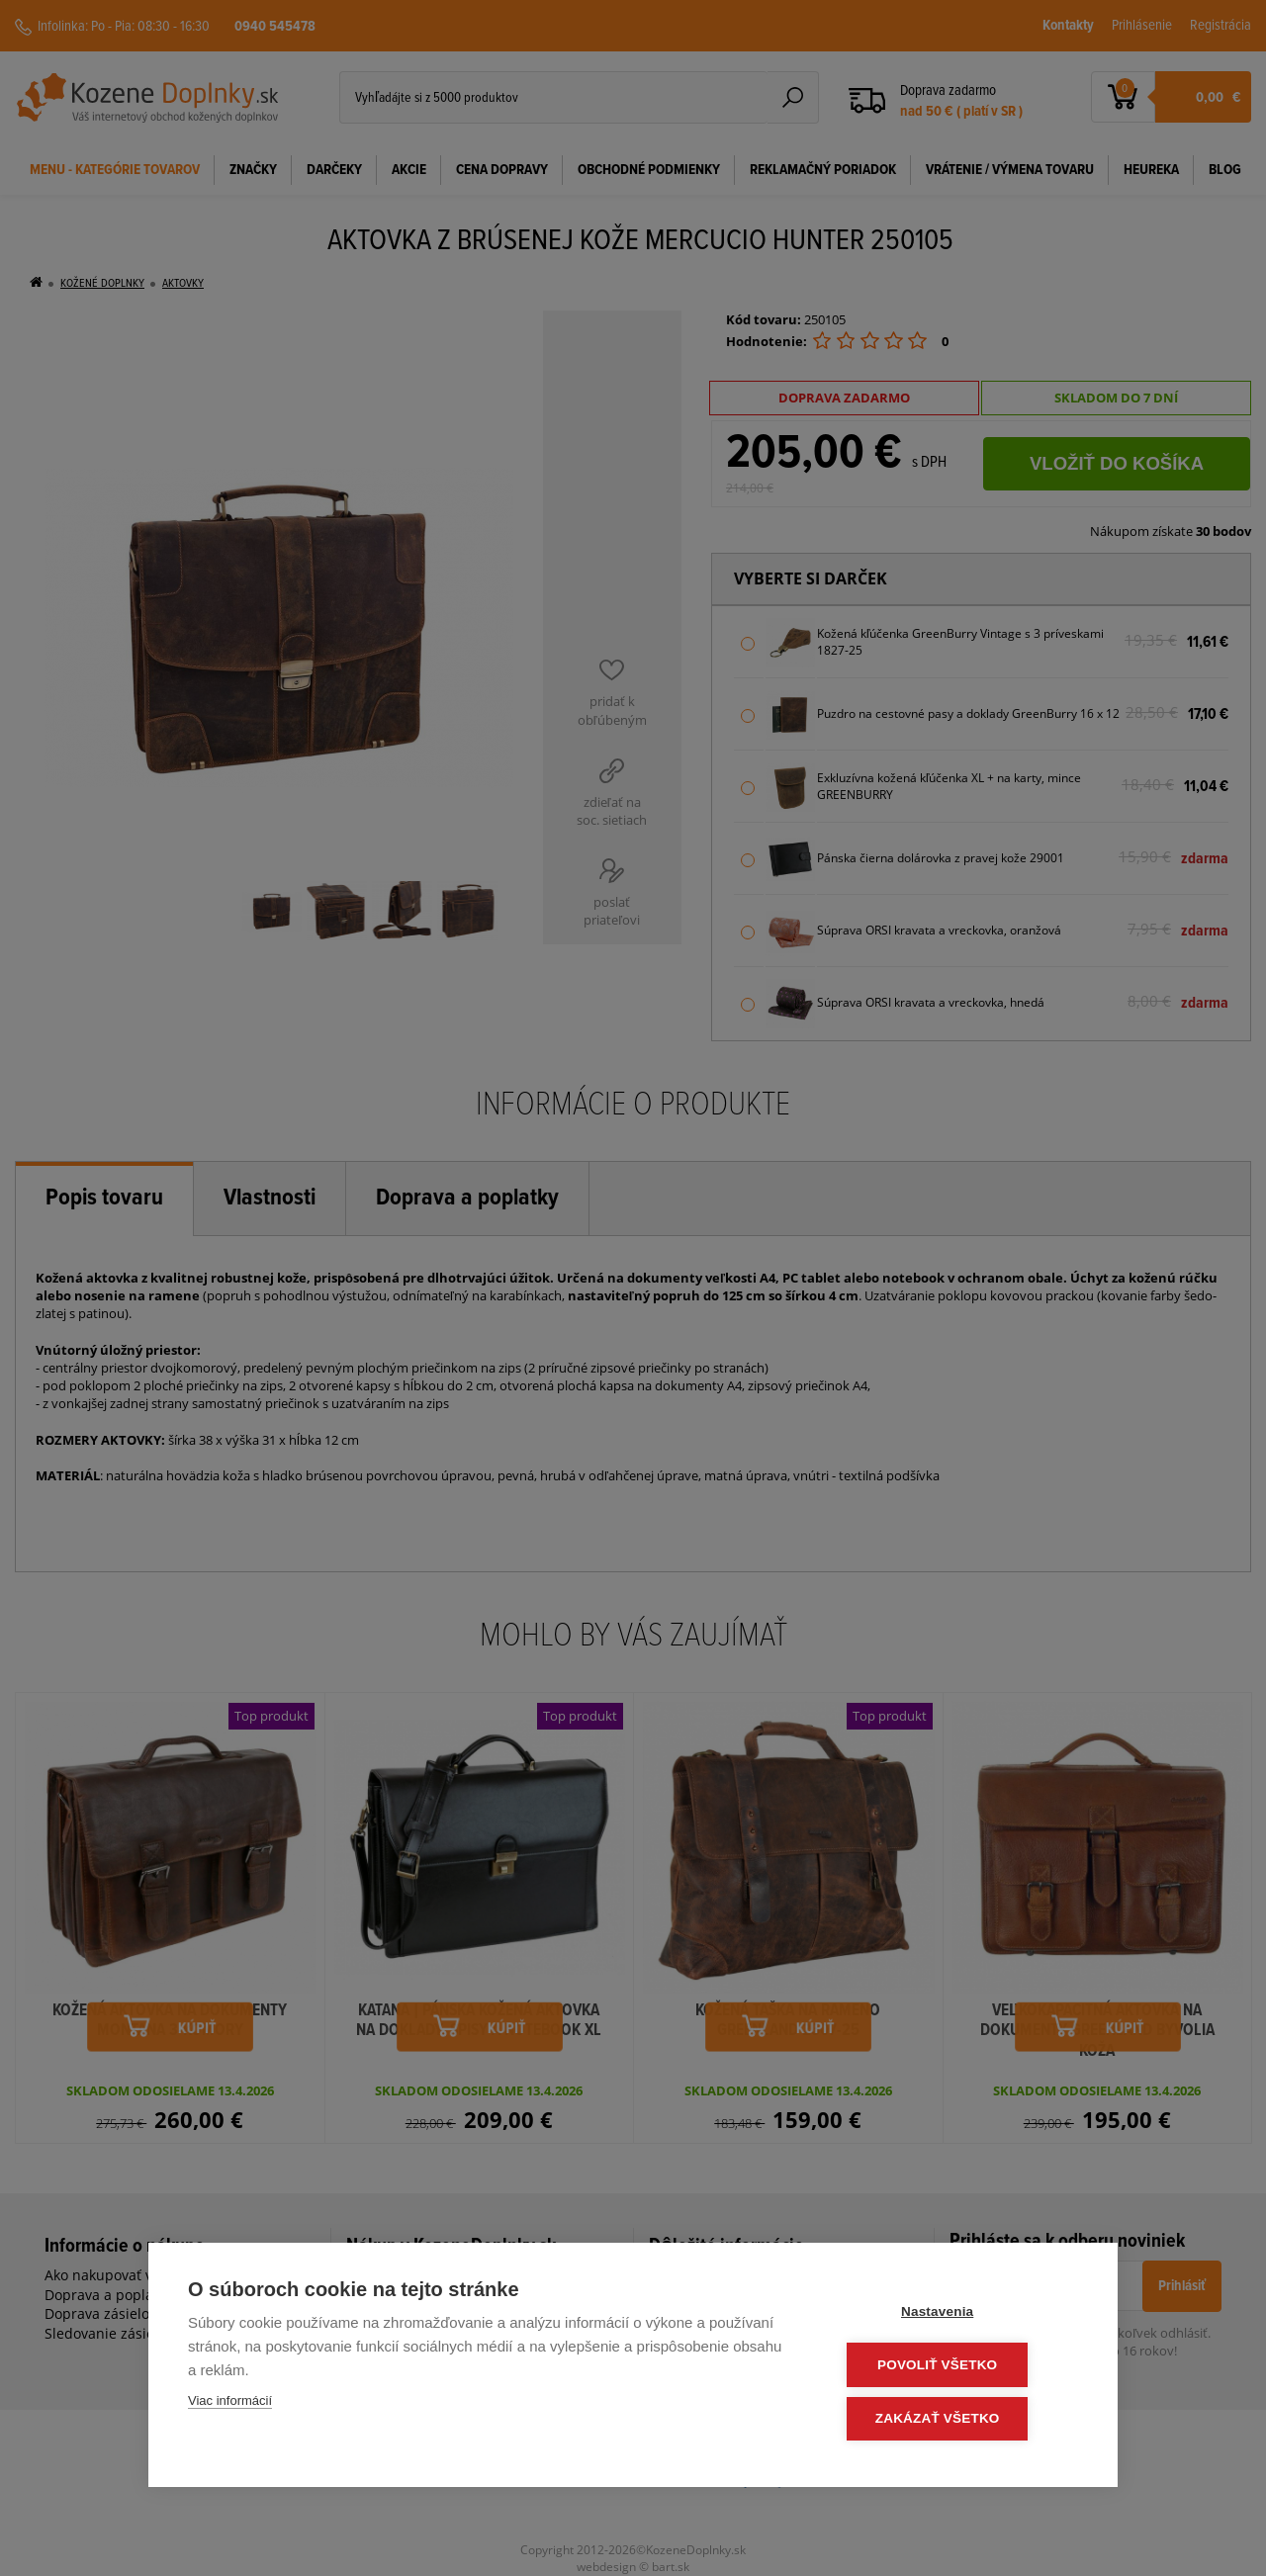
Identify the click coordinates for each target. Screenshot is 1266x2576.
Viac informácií (230, 2404)
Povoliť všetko (959, 2366)
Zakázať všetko (959, 2419)
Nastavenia (959, 2314)
